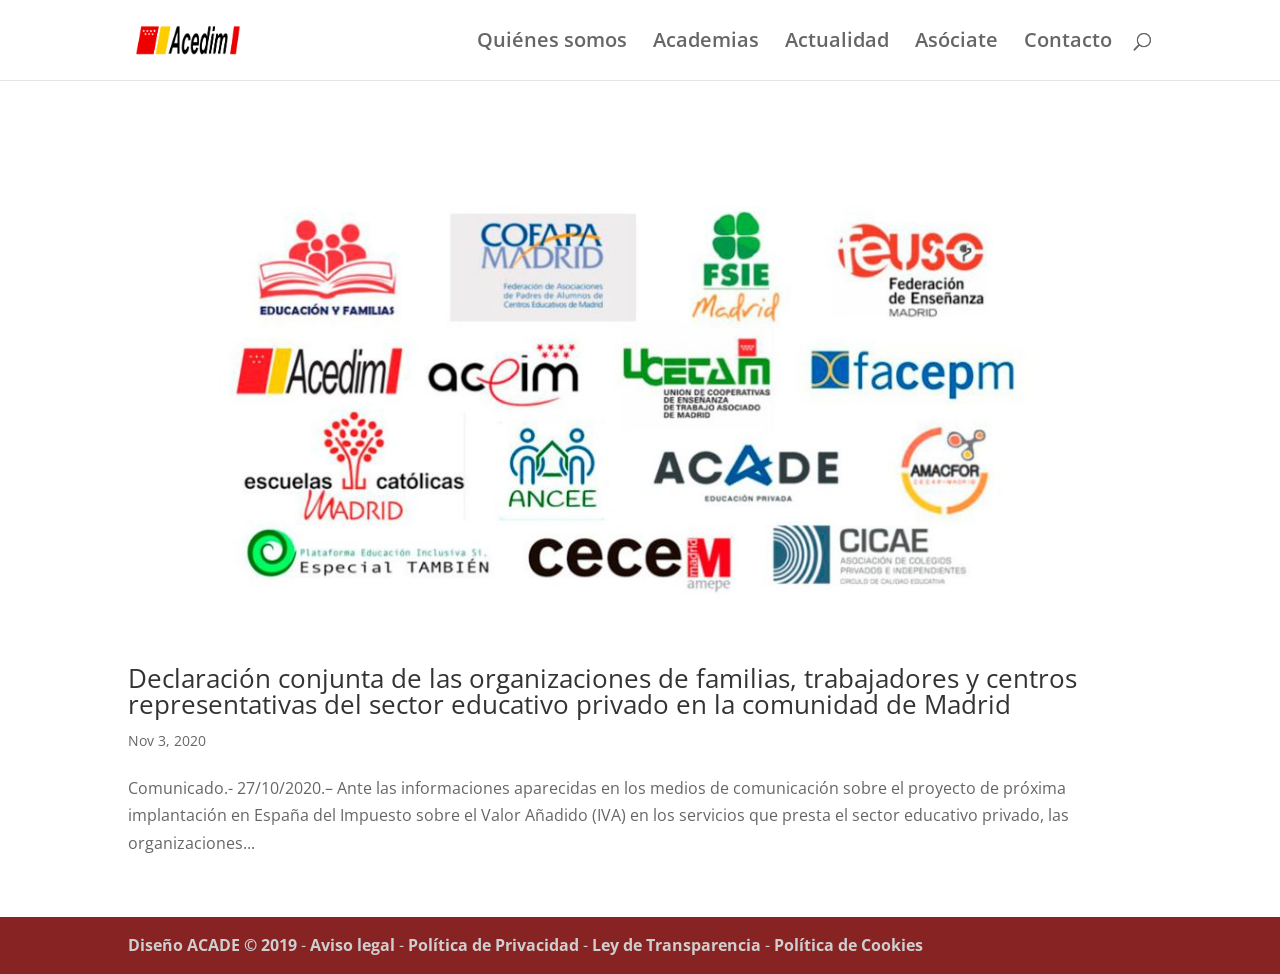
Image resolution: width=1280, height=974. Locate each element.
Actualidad (837, 43)
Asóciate (956, 43)
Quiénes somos (552, 43)
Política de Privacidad (493, 945)
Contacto (1068, 43)
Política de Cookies (848, 945)
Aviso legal (352, 945)
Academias (706, 43)
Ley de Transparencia (676, 945)
